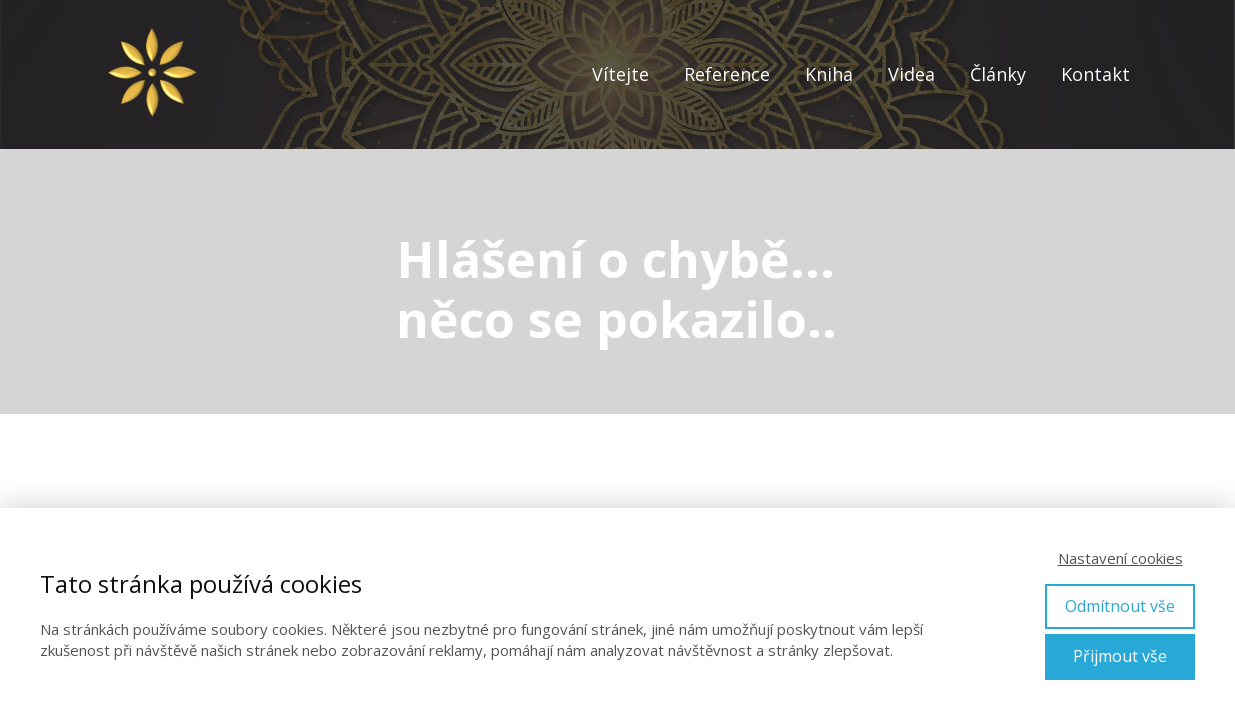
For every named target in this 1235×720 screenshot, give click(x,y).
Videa (911, 74)
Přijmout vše (1120, 656)
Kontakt (1095, 74)
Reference (727, 74)
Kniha (829, 74)
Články (998, 74)
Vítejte (620, 74)
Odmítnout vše (1120, 606)
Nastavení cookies (1120, 558)
